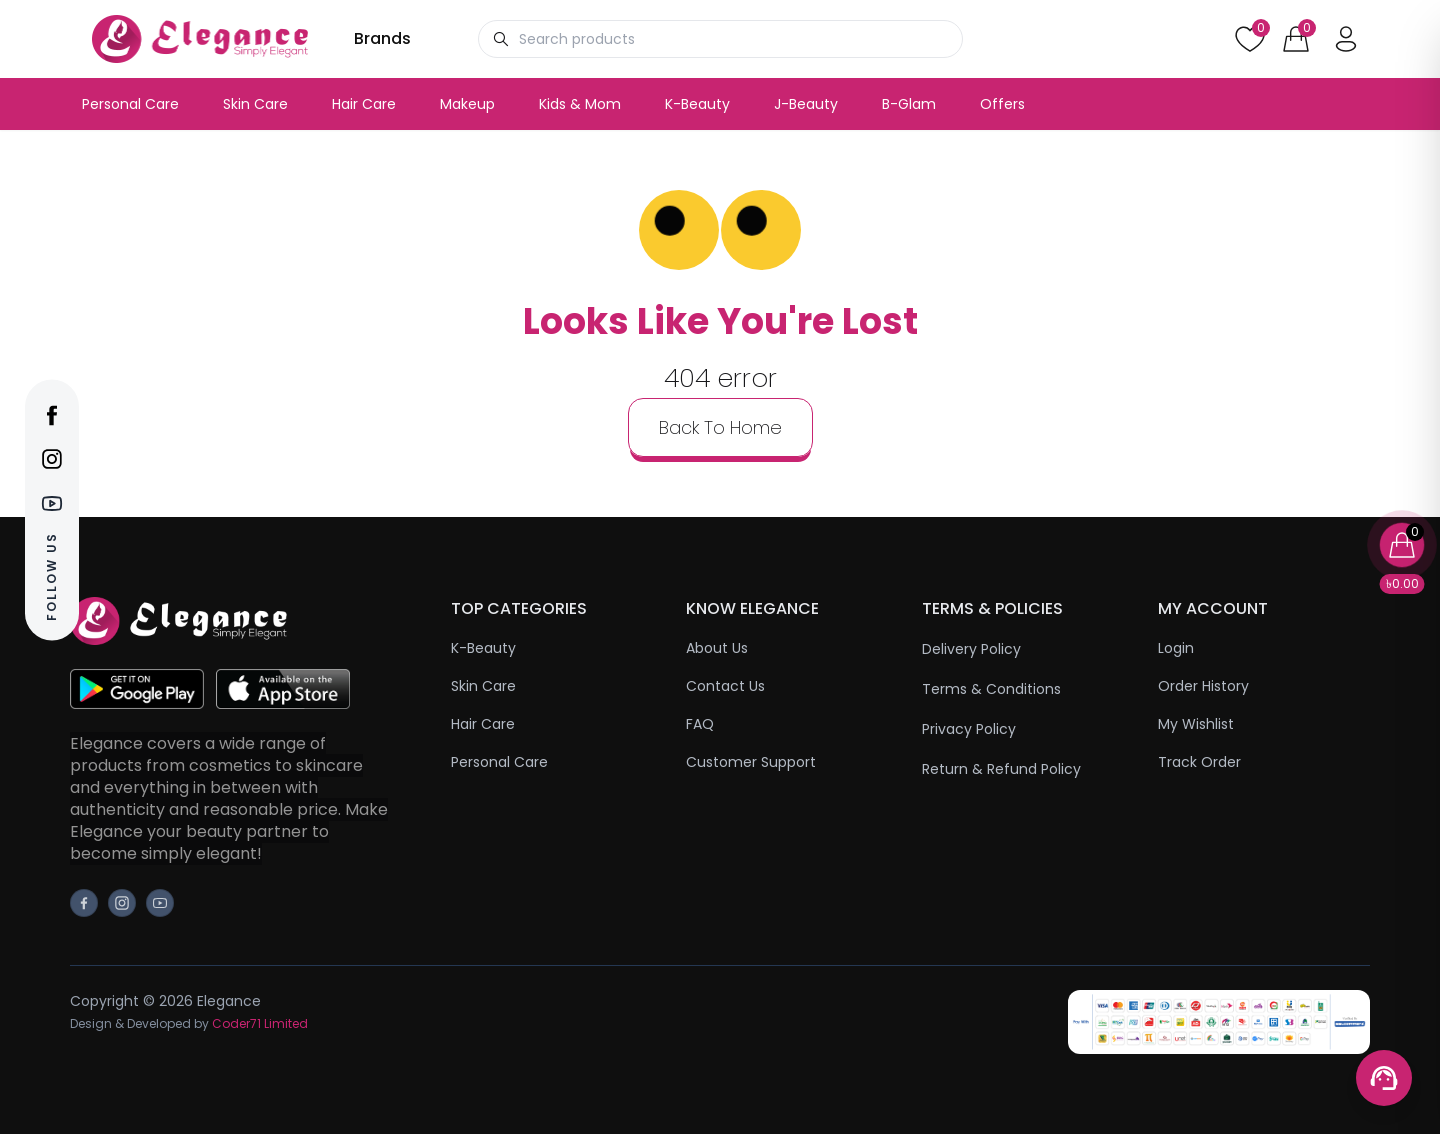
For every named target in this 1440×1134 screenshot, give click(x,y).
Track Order (1199, 762)
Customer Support (751, 762)
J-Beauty (806, 104)
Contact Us (725, 686)
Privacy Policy (969, 729)
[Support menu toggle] (1384, 1078)
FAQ (700, 724)
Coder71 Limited (260, 1023)
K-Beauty (697, 104)
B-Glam (909, 104)
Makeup (467, 104)
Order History (1203, 686)
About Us (717, 648)
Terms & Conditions (991, 689)
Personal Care (130, 104)
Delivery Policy (971, 649)
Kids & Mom (580, 104)
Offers (1002, 104)
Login (1176, 648)
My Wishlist (1196, 724)
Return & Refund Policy (1001, 769)
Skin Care (255, 104)
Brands (382, 38)
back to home (720, 427)
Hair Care (364, 104)
